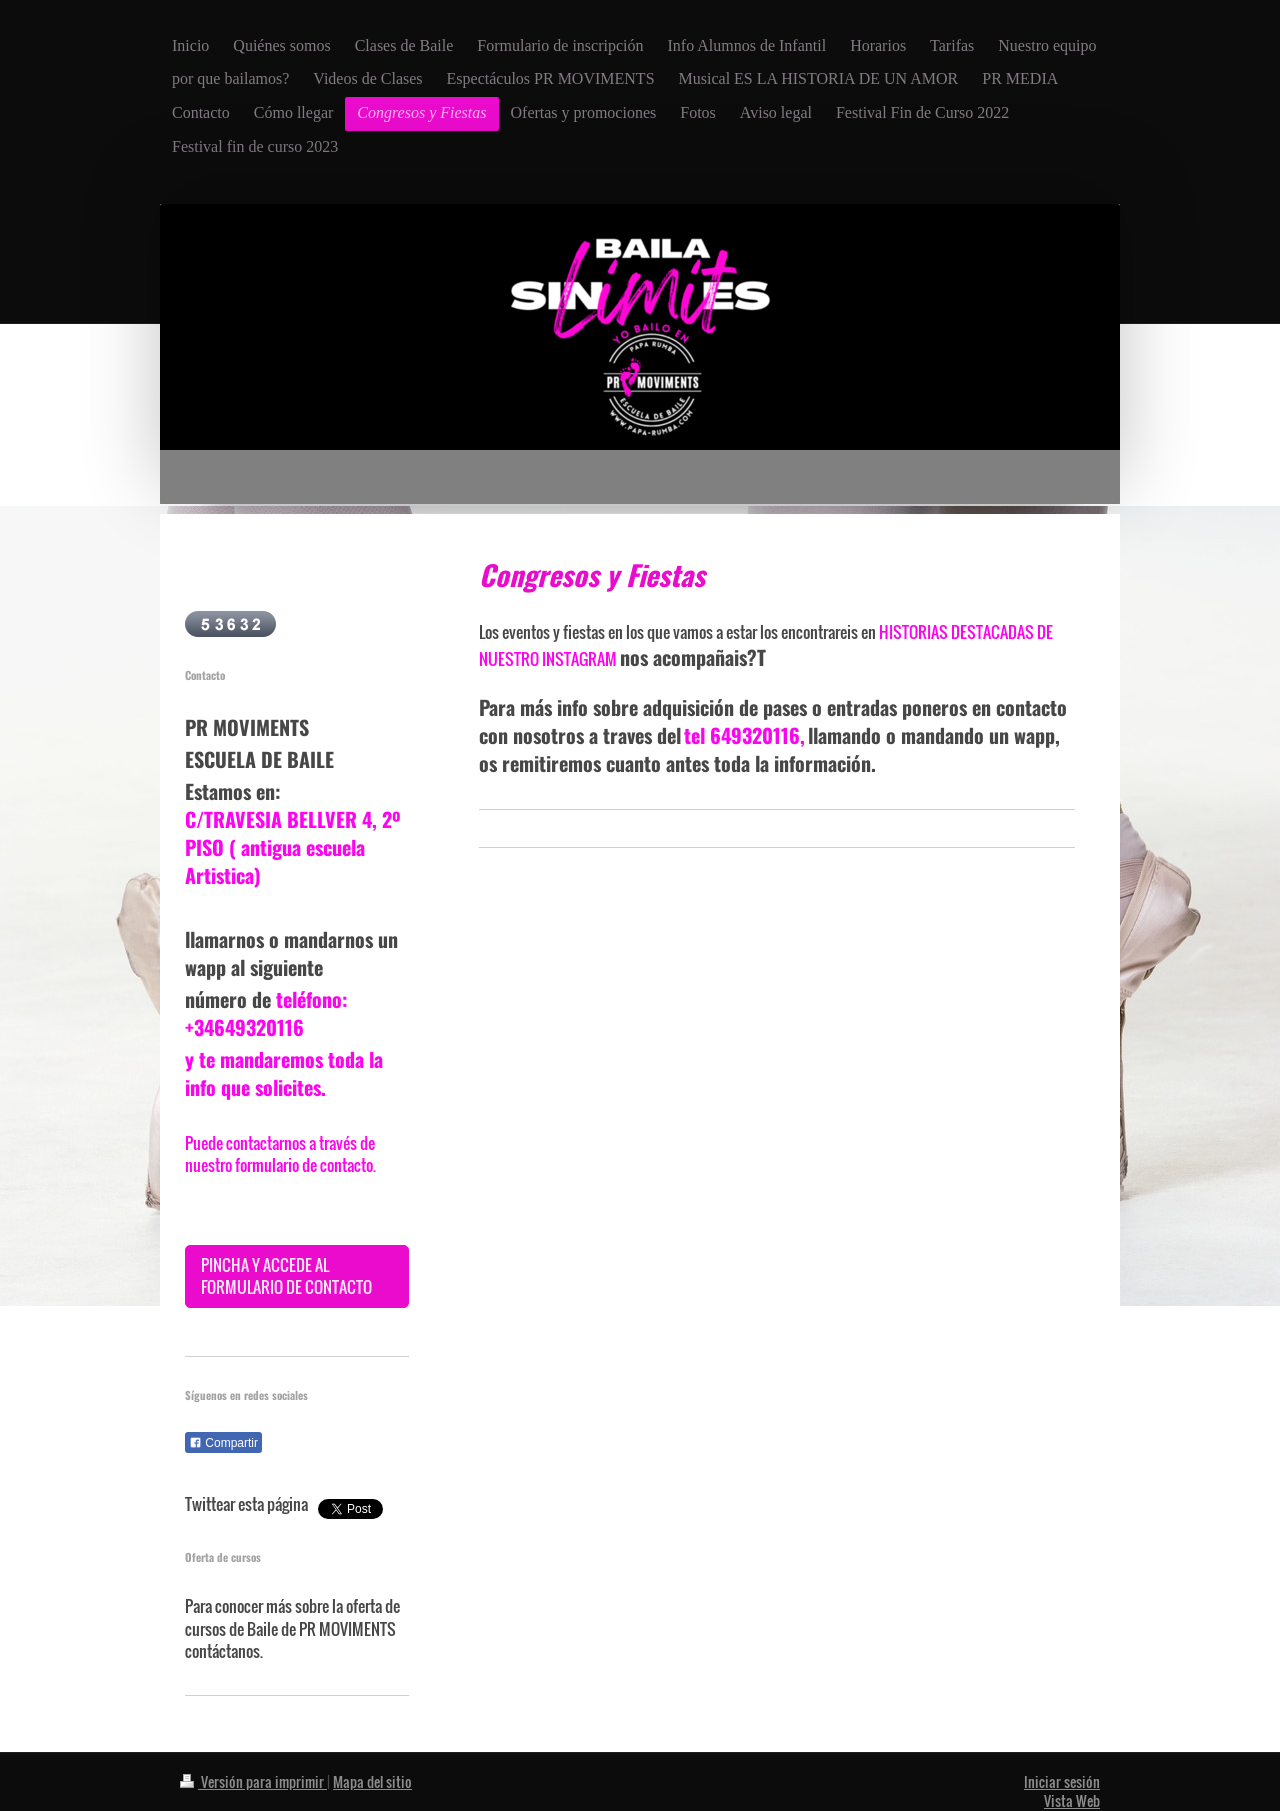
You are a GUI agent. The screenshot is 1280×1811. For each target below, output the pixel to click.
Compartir (223, 1443)
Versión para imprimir (253, 1781)
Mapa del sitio (372, 1781)
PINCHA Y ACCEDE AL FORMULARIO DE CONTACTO (286, 1276)
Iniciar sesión (1062, 1781)
